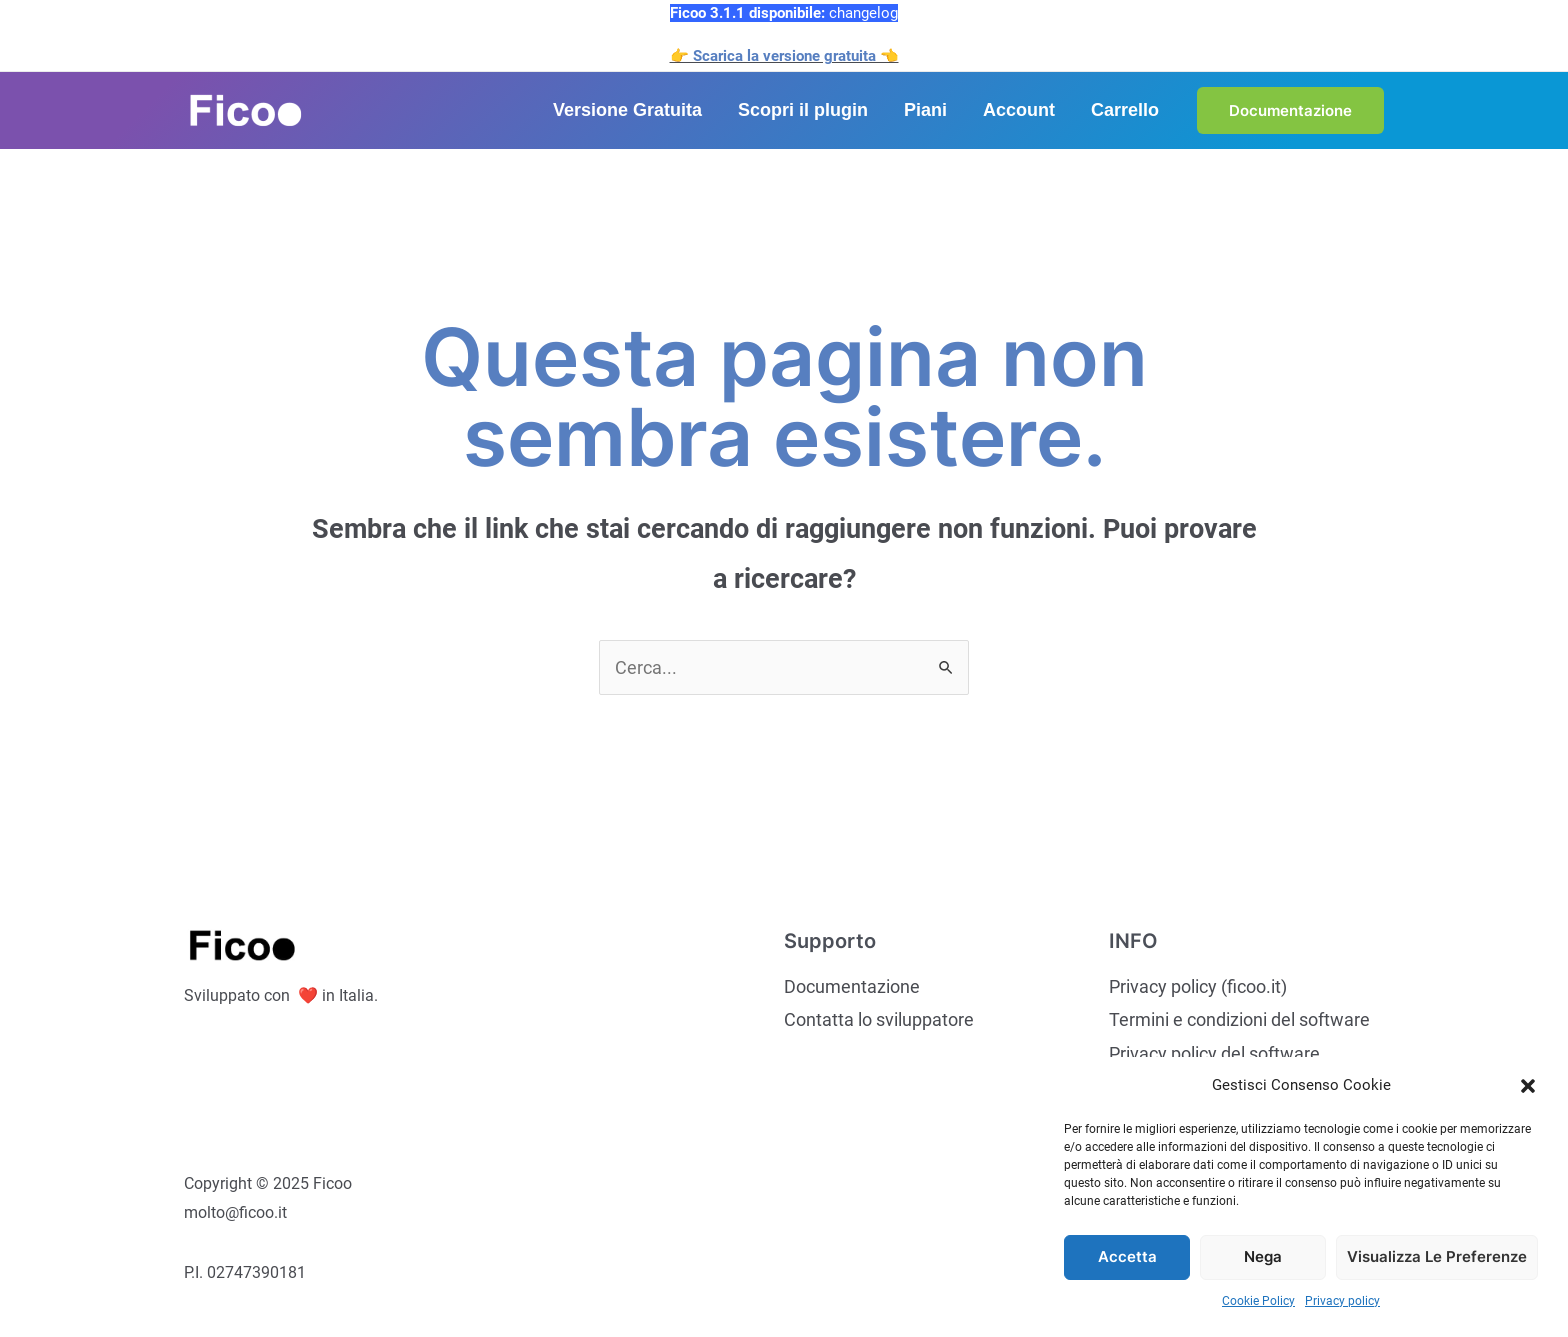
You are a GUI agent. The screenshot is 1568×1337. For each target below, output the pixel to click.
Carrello (1125, 110)
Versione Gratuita (627, 110)
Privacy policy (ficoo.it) (1198, 986)
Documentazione (852, 986)
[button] (1528, 1086)
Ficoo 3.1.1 (709, 13)
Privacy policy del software (1214, 1053)
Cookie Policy (1258, 1301)
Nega (1263, 1256)
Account (1019, 110)
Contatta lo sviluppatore (879, 1019)
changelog (863, 13)
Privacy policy (1342, 1301)
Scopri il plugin (803, 110)
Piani (925, 110)
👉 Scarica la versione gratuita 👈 (784, 56)
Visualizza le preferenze (1437, 1256)
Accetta (1127, 1256)
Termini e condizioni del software (1239, 1019)
